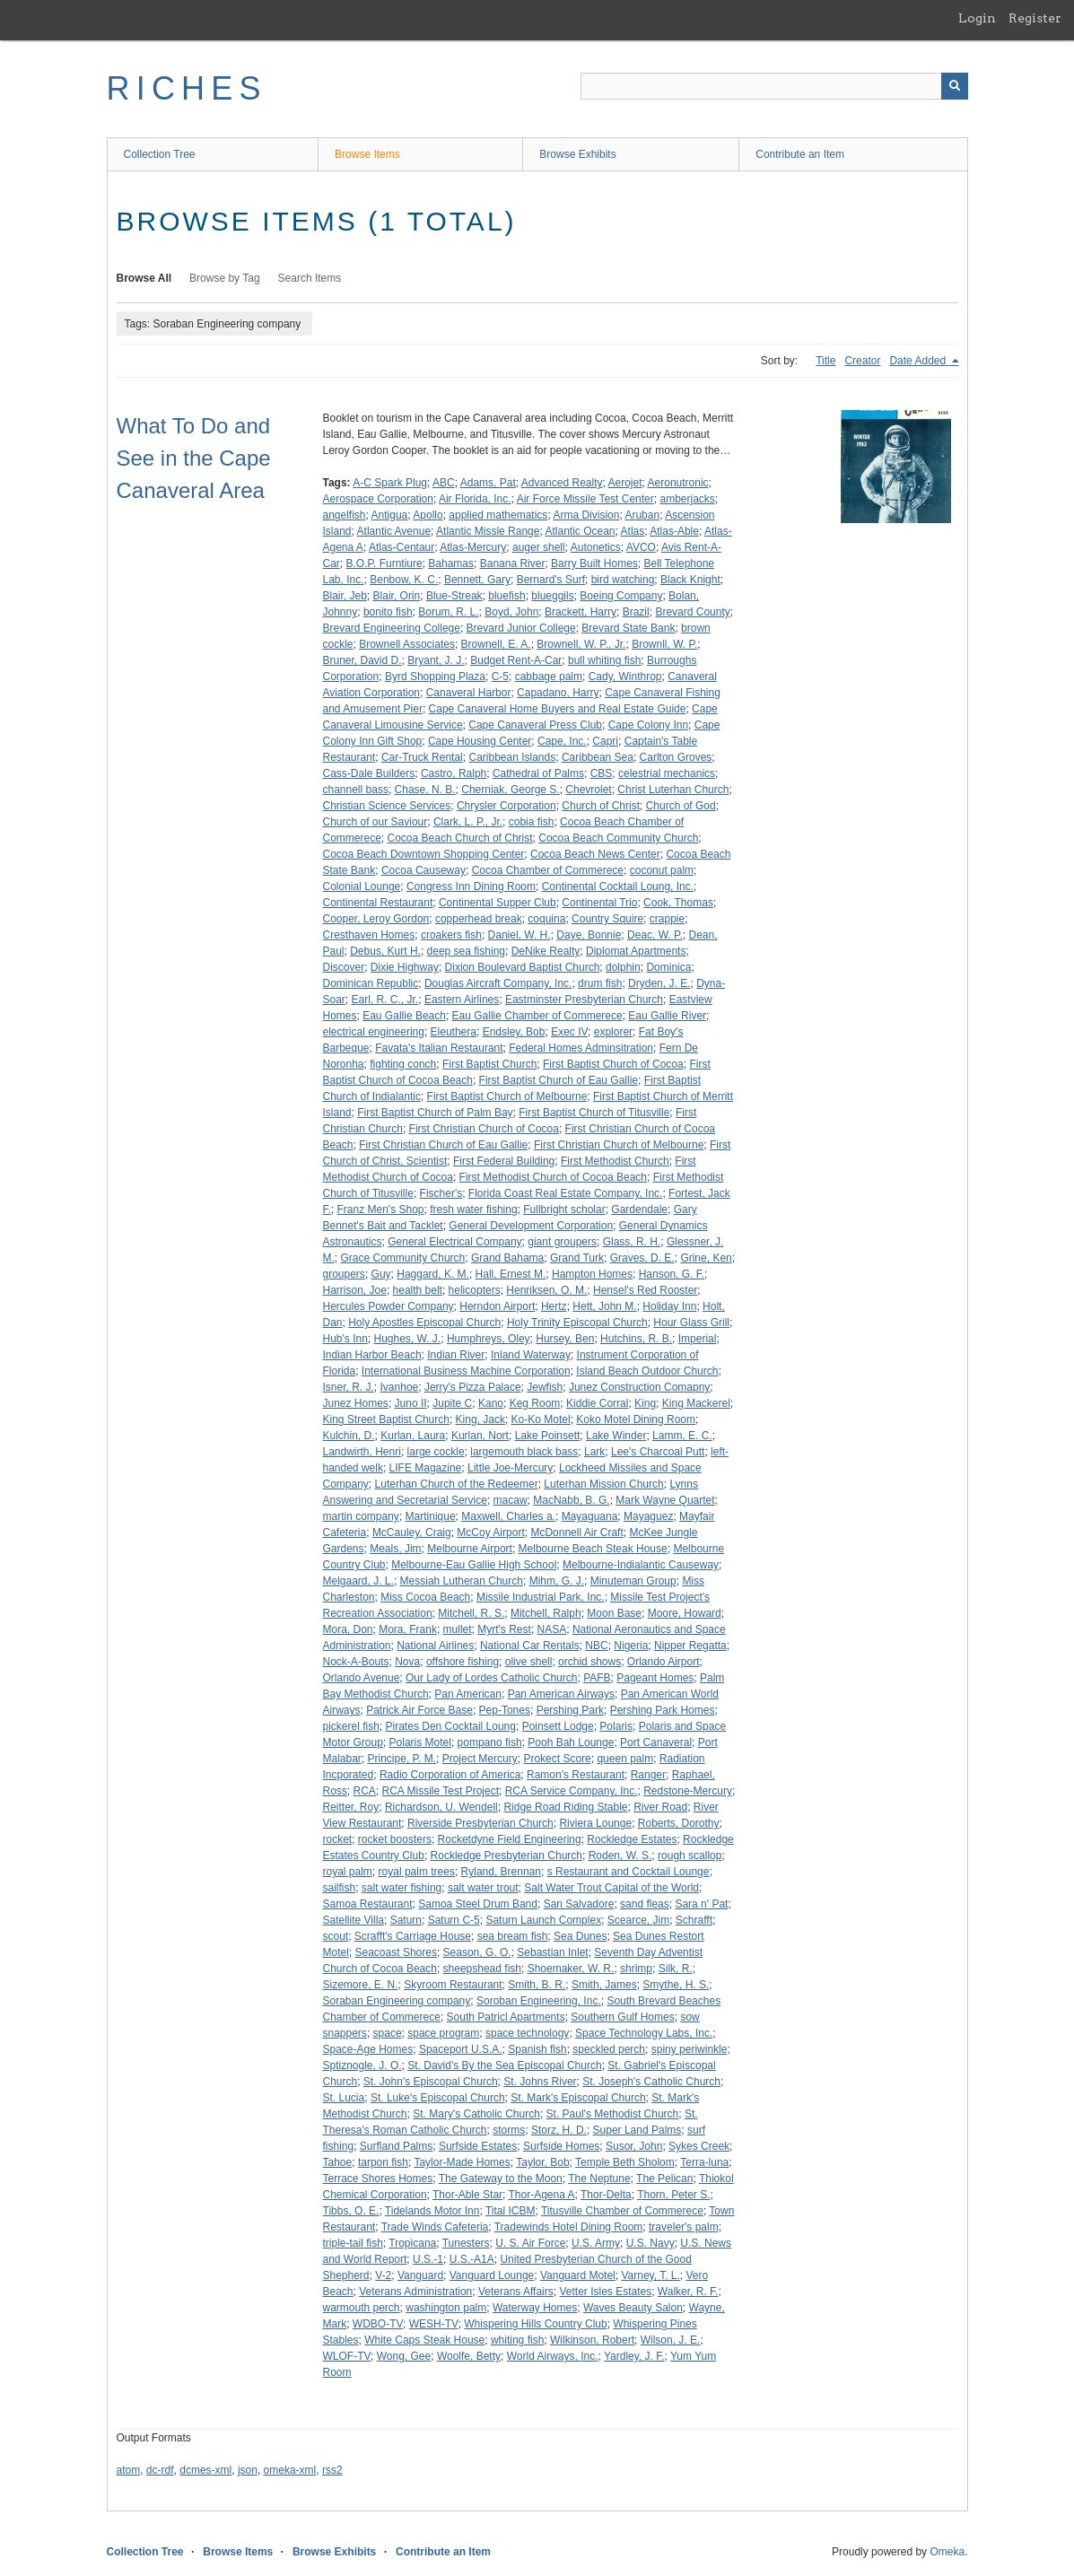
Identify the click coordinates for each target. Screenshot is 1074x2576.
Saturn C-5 (454, 1920)
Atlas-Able (674, 531)
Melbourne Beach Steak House (593, 1548)
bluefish (506, 595)
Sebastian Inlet (552, 1952)
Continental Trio (599, 902)
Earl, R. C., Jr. (385, 999)
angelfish (344, 515)
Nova (407, 1661)
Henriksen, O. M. (546, 1290)
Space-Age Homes (368, 2049)
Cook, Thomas (678, 902)
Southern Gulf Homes (622, 2017)
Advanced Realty (562, 482)
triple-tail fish (353, 2243)
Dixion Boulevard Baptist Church (522, 967)
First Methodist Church (615, 1161)
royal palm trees (417, 1871)
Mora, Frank (408, 1629)
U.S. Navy (650, 2243)
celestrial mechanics (666, 773)
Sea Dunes (580, 1936)
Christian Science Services (387, 805)
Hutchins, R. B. (636, 1338)
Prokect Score (556, 1758)
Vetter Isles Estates (605, 2291)
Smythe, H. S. (675, 1984)
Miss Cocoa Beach (425, 1597)
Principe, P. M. (402, 1758)
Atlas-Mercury (473, 547)
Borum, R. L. (448, 612)
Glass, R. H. (632, 1242)
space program (443, 2033)
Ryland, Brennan (501, 1871)
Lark (594, 1451)
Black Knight (690, 579)
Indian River (456, 1355)
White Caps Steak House (424, 2340)
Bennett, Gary (477, 579)
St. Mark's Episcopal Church (578, 2097)
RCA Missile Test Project (440, 1791)
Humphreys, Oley (488, 1338)
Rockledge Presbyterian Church (506, 1855)
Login (977, 18)
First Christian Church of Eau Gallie (443, 1145)
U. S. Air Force (530, 2243)
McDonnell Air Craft (576, 1532)
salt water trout (483, 1888)
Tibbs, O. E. (351, 2211)
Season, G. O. (477, 1952)
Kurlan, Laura (412, 1435)
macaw (510, 1500)
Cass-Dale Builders (369, 773)
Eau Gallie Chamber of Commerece (537, 1015)
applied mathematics (498, 515)
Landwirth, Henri (362, 1451)
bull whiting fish (604, 660)
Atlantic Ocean (580, 531)
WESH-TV (433, 2324)
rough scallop (689, 1855)
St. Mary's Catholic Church (476, 2114)
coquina (546, 919)
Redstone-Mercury (687, 1791)
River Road (660, 1807)
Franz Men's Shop (380, 1209)
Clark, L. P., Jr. (467, 822)
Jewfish (545, 1387)
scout (336, 1936)
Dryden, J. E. (659, 983)
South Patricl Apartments (506, 2017)
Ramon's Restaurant (575, 1774)
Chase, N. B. (425, 789)
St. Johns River (539, 2081)
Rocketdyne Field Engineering (509, 1839)
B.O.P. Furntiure (384, 563)
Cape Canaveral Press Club (535, 725)
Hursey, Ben (565, 1338)
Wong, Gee (404, 2356)
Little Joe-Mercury (510, 1468)
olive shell (529, 1661)
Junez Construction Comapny (639, 1387)
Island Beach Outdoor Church (647, 1371)
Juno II (411, 1403)
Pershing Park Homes (662, 1710)
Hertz (554, 1306)
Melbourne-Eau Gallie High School (473, 1565)
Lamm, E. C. (682, 1435)
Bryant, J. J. (435, 660)
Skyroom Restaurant (453, 1984)
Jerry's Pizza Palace (472, 1387)
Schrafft (694, 1920)
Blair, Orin (397, 595)
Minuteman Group (633, 1581)
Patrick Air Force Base (419, 1710)
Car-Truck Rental (422, 757)
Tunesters (466, 2243)
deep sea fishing (466, 951)
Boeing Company (621, 595)
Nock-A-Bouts (356, 1661)
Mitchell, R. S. (471, 1613)
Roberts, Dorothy (679, 1823)
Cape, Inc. (562, 741)
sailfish (339, 1888)
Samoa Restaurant (368, 1904)
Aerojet (625, 482)
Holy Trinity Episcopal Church (577, 1322)
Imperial (697, 1338)
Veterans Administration (415, 2291)
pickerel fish (351, 1726)
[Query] (774, 86)
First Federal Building (503, 1161)
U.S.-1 (428, 2259)
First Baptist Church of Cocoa (613, 1064)
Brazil (636, 612)
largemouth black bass (524, 1451)
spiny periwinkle (689, 2049)
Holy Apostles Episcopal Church (424, 1322)
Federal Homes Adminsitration (581, 1048)
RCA (365, 1791)
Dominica (668, 967)
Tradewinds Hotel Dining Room (568, 2227)
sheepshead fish (482, 1968)
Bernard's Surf (551, 579)
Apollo (427, 515)
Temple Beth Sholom (625, 2162)
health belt (417, 1290)
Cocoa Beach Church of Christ (460, 838)
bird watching (623, 579)
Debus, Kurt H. (385, 951)
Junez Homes (356, 1403)
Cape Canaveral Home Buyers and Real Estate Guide (557, 709)
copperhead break (478, 919)
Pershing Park (570, 1710)
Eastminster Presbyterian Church (584, 999)
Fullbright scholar (564, 1209)
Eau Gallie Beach (404, 1015)
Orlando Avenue (361, 1678)
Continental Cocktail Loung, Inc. (618, 886)
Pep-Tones (504, 1710)
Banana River (513, 563)
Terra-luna (704, 2162)
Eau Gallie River (667, 1015)
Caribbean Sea (597, 757)
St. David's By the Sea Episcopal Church (504, 2065)
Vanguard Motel (578, 2275)
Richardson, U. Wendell (441, 1807)
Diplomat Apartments (635, 951)
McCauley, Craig (411, 1532)
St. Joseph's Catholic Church (651, 2081)
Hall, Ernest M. (511, 1274)
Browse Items (367, 154)
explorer (613, 1032)
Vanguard (420, 2275)
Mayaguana (590, 1516)
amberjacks (686, 499)
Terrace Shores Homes (378, 2178)
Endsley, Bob (514, 1032)
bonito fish (388, 612)
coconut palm (662, 870)
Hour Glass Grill (691, 1322)
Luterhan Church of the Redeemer (456, 1484)
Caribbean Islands (511, 757)
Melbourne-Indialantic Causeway (641, 1565)
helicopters (475, 1290)
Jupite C (452, 1403)
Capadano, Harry (557, 692)
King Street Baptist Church (386, 1419)
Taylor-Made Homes (462, 2162)
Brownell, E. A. (496, 644)
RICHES (187, 88)
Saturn (406, 1920)
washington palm (446, 2307)
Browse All (144, 278)
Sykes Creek (698, 2146)
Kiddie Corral (597, 1403)
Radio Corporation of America (450, 1774)
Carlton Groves (676, 757)
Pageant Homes (655, 1678)
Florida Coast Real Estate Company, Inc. (565, 1193)
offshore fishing (462, 1661)
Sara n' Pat (701, 1904)
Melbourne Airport (469, 1548)
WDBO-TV (378, 2324)
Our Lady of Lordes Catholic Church (491, 1678)
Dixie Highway (405, 967)
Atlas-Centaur (401, 547)
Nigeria (631, 1645)
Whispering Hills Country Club (535, 2324)
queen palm (625, 1758)
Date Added (918, 360)
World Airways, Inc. (552, 2356)
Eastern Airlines (461, 999)
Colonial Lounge (362, 886)
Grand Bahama (507, 1258)
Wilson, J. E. (671, 2340)
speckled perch (608, 2049)
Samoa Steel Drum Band (477, 1904)
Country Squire (607, 919)
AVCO (641, 547)
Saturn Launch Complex (543, 1920)
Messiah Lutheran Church (461, 1581)
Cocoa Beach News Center (595, 854)
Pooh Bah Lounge (571, 1742)
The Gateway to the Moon (501, 2178)
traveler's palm (684, 2227)
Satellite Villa (353, 1920)
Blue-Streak (454, 595)
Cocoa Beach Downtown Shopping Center (424, 854)
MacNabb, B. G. (571, 1500)
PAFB (596, 1678)
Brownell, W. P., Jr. (581, 644)
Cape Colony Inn (648, 725)
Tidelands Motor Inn (432, 2211)
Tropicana (412, 2243)
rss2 (332, 2470)
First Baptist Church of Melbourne (507, 1096)
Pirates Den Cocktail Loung (451, 1726)
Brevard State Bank (628, 628)
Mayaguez (648, 1516)
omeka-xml (290, 2470)
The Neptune (599, 2178)
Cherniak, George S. (510, 789)
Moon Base (614, 1613)
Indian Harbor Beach (372, 1355)
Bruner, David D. (362, 660)
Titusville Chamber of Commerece (622, 2211)
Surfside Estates (478, 2146)
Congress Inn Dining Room (471, 886)
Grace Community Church (403, 1258)
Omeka (947, 2551)
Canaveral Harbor (468, 692)
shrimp (636, 1968)
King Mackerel (696, 1403)
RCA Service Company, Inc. (571, 1791)
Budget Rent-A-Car (516, 660)
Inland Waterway (531, 1355)
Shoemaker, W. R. (571, 1968)
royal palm (347, 1871)
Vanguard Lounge (492, 2275)
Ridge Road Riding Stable (565, 1807)
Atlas (633, 531)
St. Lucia (344, 2097)
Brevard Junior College (521, 628)
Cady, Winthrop (625, 676)
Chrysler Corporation (506, 805)
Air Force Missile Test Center (585, 499)
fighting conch (403, 1064)
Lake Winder (616, 1435)
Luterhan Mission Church (603, 1484)
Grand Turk (577, 1258)
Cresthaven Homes (369, 935)
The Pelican (664, 2178)
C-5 (500, 676)
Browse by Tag (224, 278)
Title (825, 360)
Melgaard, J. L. (358, 1581)
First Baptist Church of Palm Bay (434, 1112)
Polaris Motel (420, 1742)
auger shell (538, 547)
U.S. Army (596, 2243)
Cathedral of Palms (538, 773)
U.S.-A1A (472, 2259)
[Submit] (954, 86)
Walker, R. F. (688, 2291)
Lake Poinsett (548, 1435)
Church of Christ (601, 805)
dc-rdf (160, 2470)
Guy (381, 1274)
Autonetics (596, 547)
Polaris (616, 1726)
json (248, 2470)
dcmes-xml (205, 2470)
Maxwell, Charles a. (508, 1516)
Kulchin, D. (349, 1435)
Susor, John (634, 2146)
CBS (601, 773)
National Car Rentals (530, 1645)
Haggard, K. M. (433, 1274)
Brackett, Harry (580, 612)
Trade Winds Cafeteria (435, 2227)
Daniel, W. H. (519, 935)
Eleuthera (453, 1032)
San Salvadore (579, 1904)
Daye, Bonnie (588, 935)
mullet (457, 1629)
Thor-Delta (606, 2194)
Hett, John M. (604, 1306)
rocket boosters (395, 1839)
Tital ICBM (510, 2211)
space (387, 2033)
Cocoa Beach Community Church (618, 838)
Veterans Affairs (516, 2291)
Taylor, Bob (542, 2162)
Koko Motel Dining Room (635, 1419)
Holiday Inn (669, 1306)
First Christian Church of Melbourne (618, 1145)
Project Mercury (480, 1758)
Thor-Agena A (542, 2194)
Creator (862, 360)
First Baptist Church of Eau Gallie (558, 1080)
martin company (361, 1516)
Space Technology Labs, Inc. (643, 2033)
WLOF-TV (347, 2356)
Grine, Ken (705, 1258)
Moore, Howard (684, 1613)
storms (509, 2130)
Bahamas (451, 563)
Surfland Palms (396, 2146)
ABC (443, 482)
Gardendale (639, 1209)
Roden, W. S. (620, 1855)
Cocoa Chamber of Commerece (548, 870)
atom (129, 2470)
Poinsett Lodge (558, 1726)
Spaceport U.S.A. (460, 2049)
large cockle (436, 1451)
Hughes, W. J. (407, 1338)
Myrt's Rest (504, 1629)
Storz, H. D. (559, 2130)
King (645, 1403)
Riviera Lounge (595, 1823)
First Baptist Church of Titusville (594, 1112)
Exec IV (569, 1032)
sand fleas (644, 1904)
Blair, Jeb (345, 595)
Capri (605, 741)
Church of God (681, 805)
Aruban (641, 515)
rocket (338, 1839)
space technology (527, 2033)
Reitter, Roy (351, 1807)
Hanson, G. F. (671, 1274)
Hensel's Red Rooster (645, 1290)
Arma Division (586, 515)
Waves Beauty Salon (633, 2307)
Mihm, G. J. (556, 1581)
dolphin (623, 967)
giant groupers (562, 1242)
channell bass (356, 789)
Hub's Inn (345, 1338)
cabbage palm (548, 676)
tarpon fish (383, 2162)
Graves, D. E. (642, 1258)
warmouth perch (361, 2307)
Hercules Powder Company (388, 1306)
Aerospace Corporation (378, 499)
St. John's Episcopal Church (430, 2081)
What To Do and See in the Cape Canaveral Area (194, 458)
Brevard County (692, 612)
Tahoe (338, 2162)
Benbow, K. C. (404, 579)
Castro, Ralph (453, 773)
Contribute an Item (799, 154)
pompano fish (490, 1742)
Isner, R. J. (348, 1387)
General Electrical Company (454, 1242)
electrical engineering (373, 1032)
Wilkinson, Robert (592, 2340)
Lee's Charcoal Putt (657, 1451)
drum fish (600, 983)
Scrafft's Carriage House (412, 1936)
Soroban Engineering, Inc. (538, 2001)
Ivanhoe (399, 1387)
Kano (490, 1403)
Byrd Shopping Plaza (435, 676)
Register (1035, 18)
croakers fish (451, 935)
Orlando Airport (663, 1661)
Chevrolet (588, 789)
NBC (596, 1645)
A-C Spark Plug (390, 482)
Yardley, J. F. (634, 2356)
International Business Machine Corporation (466, 1371)
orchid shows (589, 1661)
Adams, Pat (488, 482)
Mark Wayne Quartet (665, 1500)
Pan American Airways (561, 1694)
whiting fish (517, 2340)
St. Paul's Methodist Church (612, 2114)
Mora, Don (348, 1629)
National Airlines (435, 1645)
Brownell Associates (407, 644)
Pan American (468, 1694)
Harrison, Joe (355, 1290)
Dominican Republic (371, 983)
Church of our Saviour (375, 822)
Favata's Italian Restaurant (438, 1048)
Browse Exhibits (577, 154)
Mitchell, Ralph (546, 1613)
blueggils (552, 595)
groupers (344, 1274)
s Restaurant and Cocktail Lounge (628, 1871)
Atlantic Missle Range (487, 531)
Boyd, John (511, 612)
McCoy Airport (490, 1532)
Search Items (310, 278)
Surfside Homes (561, 2146)
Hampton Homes (592, 1274)
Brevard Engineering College (391, 628)
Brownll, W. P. (664, 644)
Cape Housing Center (479, 741)
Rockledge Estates (632, 1839)
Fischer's (441, 1193)
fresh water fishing (473, 1209)
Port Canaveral (656, 1742)
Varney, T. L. (650, 2275)
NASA (552, 1629)
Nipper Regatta (690, 1645)
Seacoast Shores (396, 1952)
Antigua (389, 515)
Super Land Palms (637, 2130)
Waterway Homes (535, 2307)
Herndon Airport (497, 1306)
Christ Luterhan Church (673, 789)
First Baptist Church (489, 1064)
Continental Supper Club (497, 902)
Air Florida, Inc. (475, 499)
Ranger (648, 1774)
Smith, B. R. (536, 1984)
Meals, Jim (395, 1548)
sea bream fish (512, 1936)
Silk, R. (676, 1968)
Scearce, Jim (638, 1920)
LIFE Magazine (425, 1468)
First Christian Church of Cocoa (484, 1128)
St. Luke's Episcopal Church (438, 2097)
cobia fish (531, 822)
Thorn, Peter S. (673, 2194)
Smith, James (604, 1984)
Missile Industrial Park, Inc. (540, 1597)
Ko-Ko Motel (541, 1419)
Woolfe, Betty (469, 2356)
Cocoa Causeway (423, 870)
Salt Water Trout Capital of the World (611, 1888)
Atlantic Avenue (394, 531)
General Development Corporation (531, 1225)
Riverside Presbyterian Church (480, 1823)
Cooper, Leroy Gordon (376, 919)
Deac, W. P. (655, 935)
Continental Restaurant (378, 902)
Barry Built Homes (594, 563)
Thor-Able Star (467, 2194)
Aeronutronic (678, 482)
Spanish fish (537, 2049)
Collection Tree (160, 154)
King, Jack (480, 1419)
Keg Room (535, 1403)
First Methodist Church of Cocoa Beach (553, 1177)
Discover (344, 967)
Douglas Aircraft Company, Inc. (498, 983)
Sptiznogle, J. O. (362, 2065)
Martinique (431, 1516)
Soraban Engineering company (397, 2001)
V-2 (383, 2275)
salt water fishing (401, 1888)
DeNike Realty (546, 951)
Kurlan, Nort (480, 1435)
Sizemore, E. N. (360, 1984)
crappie (667, 919)
